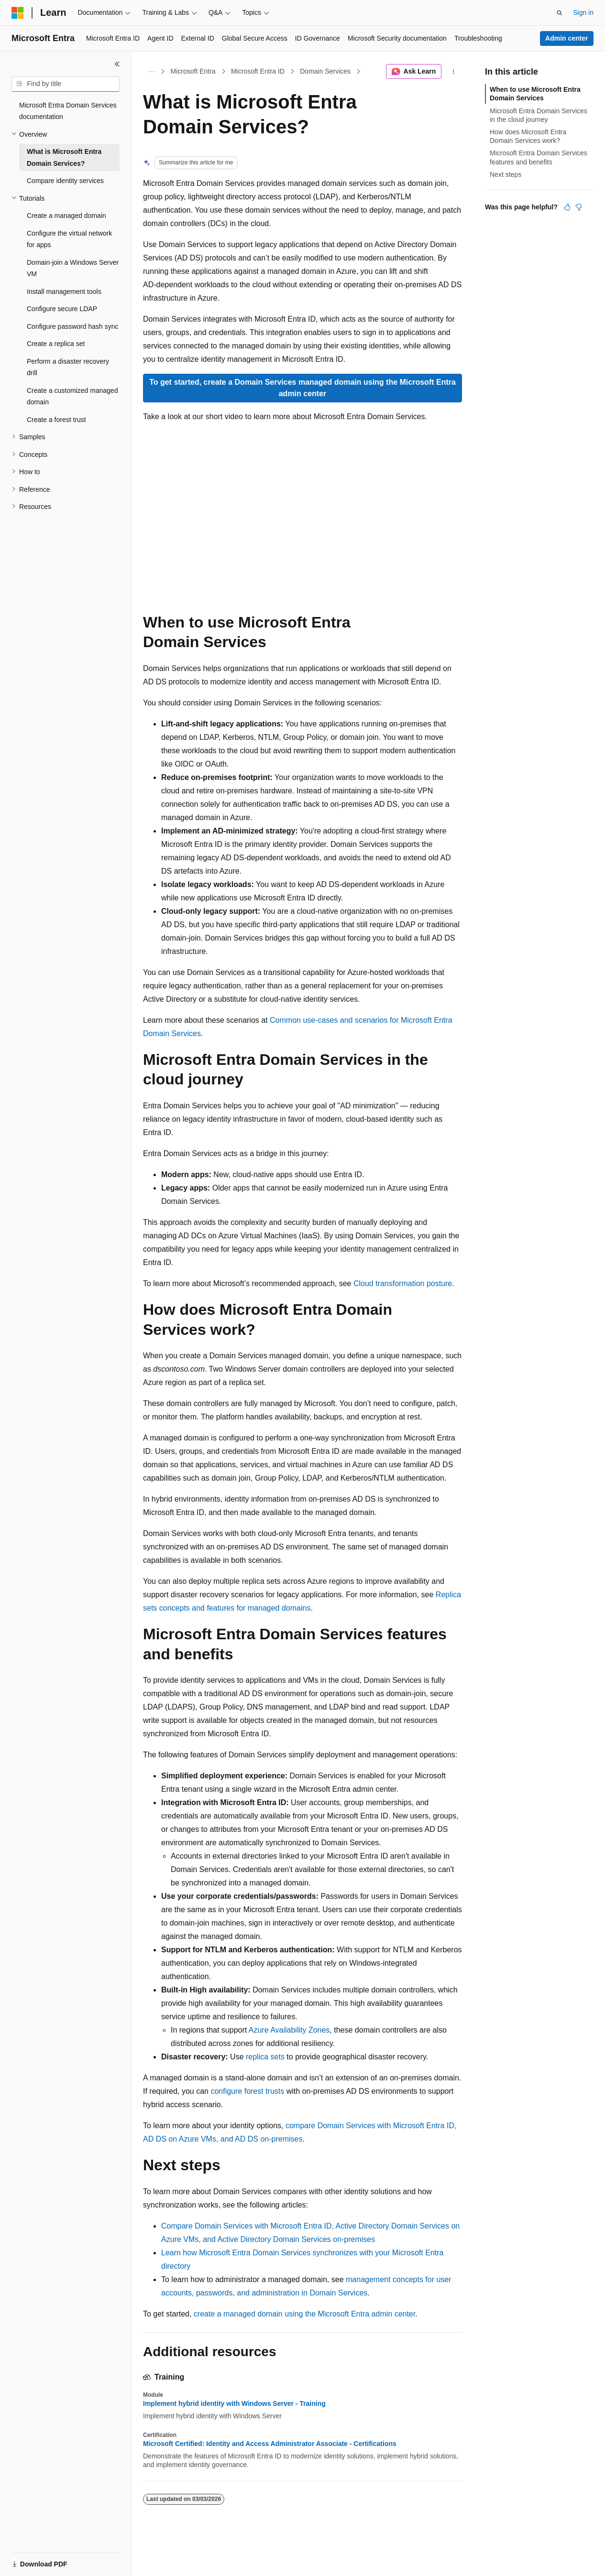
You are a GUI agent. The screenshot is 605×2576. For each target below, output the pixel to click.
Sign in (583, 12)
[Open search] (559, 13)
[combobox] (65, 84)
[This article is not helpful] (578, 207)
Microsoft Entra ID (258, 71)
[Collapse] (117, 64)
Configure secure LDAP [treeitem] (62, 309)
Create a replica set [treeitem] (56, 343)
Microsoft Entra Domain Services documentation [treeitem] (68, 111)
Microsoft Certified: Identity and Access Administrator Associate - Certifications (269, 2443)
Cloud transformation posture (402, 1283)
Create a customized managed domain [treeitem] (72, 396)
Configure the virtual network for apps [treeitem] (69, 239)
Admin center (566, 38)
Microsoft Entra (193, 71)
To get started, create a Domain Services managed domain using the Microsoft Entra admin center (302, 388)
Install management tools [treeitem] (64, 291)
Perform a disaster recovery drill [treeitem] (68, 367)
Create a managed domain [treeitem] (66, 215)
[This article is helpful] (567, 207)
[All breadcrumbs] (151, 71)
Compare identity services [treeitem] (65, 180)
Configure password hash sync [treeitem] (72, 326)
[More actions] (453, 71)
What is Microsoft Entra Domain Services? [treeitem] (64, 157)
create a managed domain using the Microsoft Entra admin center (304, 2314)
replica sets (265, 2057)
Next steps (505, 174)
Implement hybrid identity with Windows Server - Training (234, 2403)
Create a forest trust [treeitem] (56, 419)
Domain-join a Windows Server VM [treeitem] (73, 268)
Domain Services (325, 71)
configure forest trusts (247, 2091)
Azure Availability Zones (289, 2030)
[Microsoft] (17, 13)
